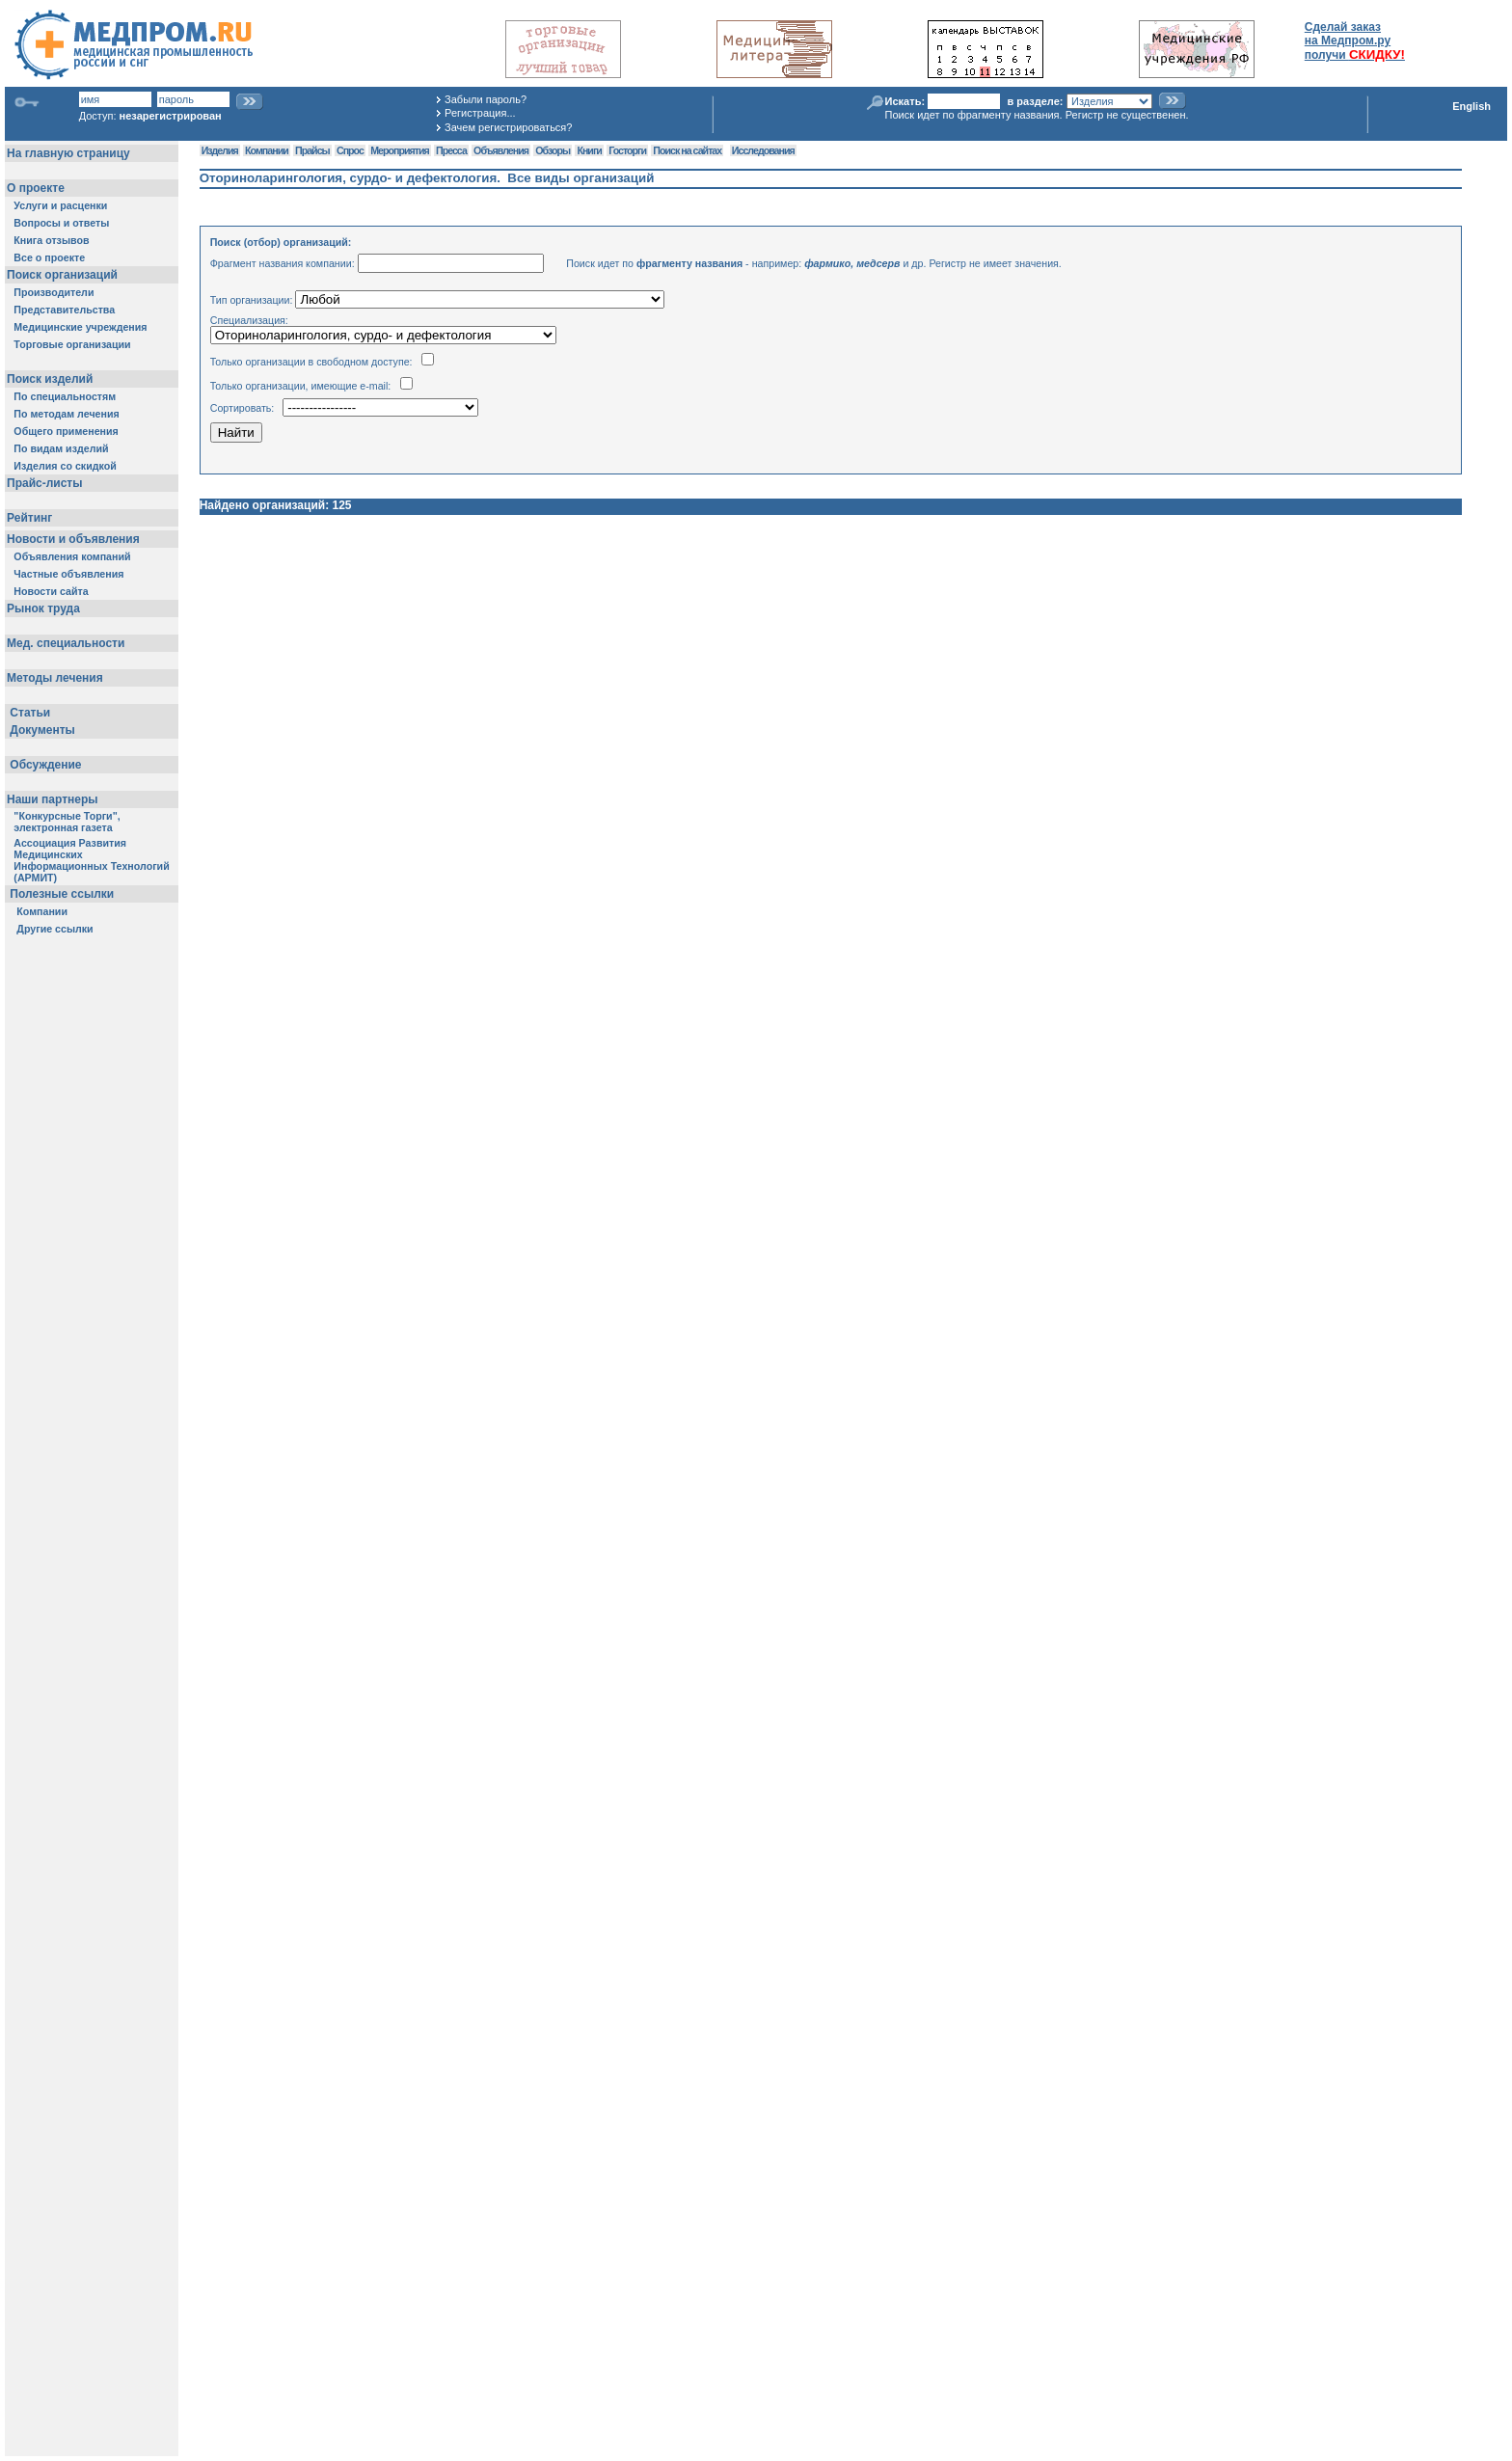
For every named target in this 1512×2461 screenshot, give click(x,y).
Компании (266, 150)
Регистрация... (480, 113)
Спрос (350, 150)
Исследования (763, 150)
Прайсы (312, 150)
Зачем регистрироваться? (508, 127)
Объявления (501, 150)
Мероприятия (399, 150)
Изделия (220, 150)
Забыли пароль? (485, 99)
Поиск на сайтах (687, 150)
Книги (589, 150)
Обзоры (552, 150)
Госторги (627, 150)
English (1471, 106)
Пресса (451, 150)
